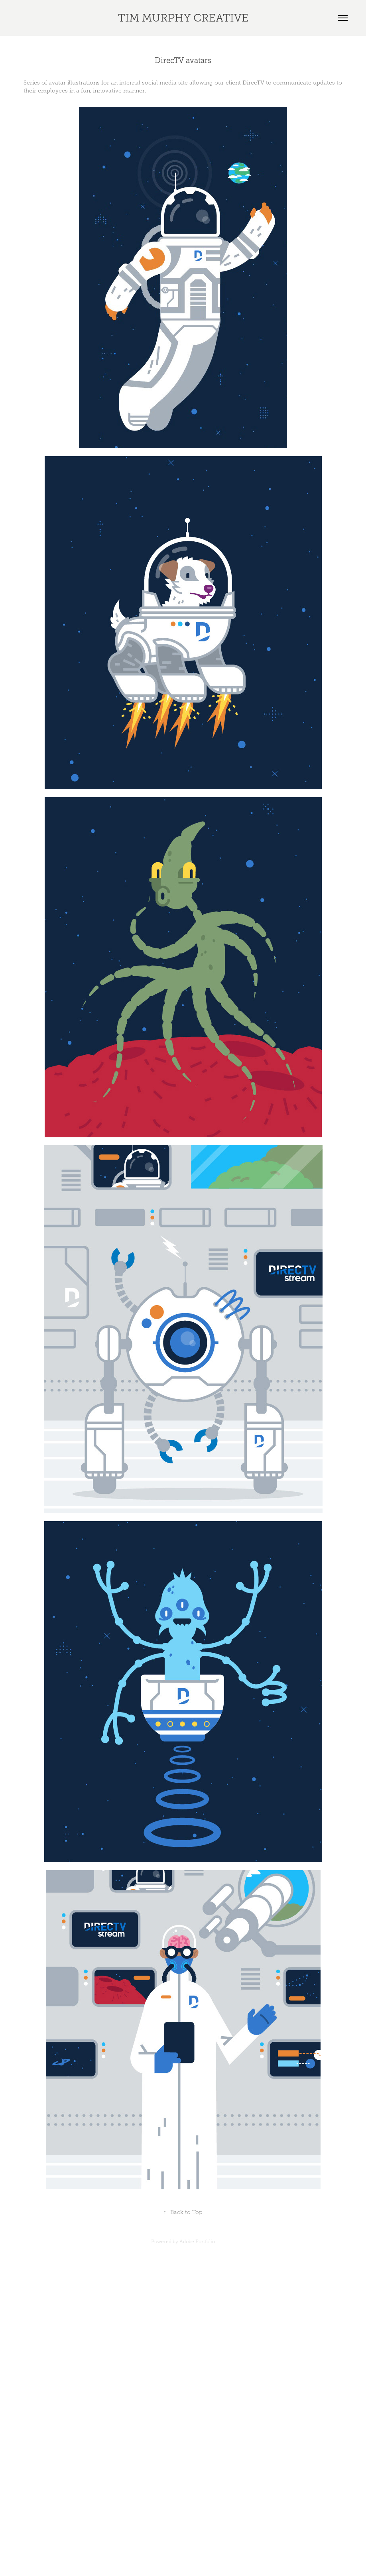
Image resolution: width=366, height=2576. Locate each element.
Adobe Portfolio (197, 2241)
